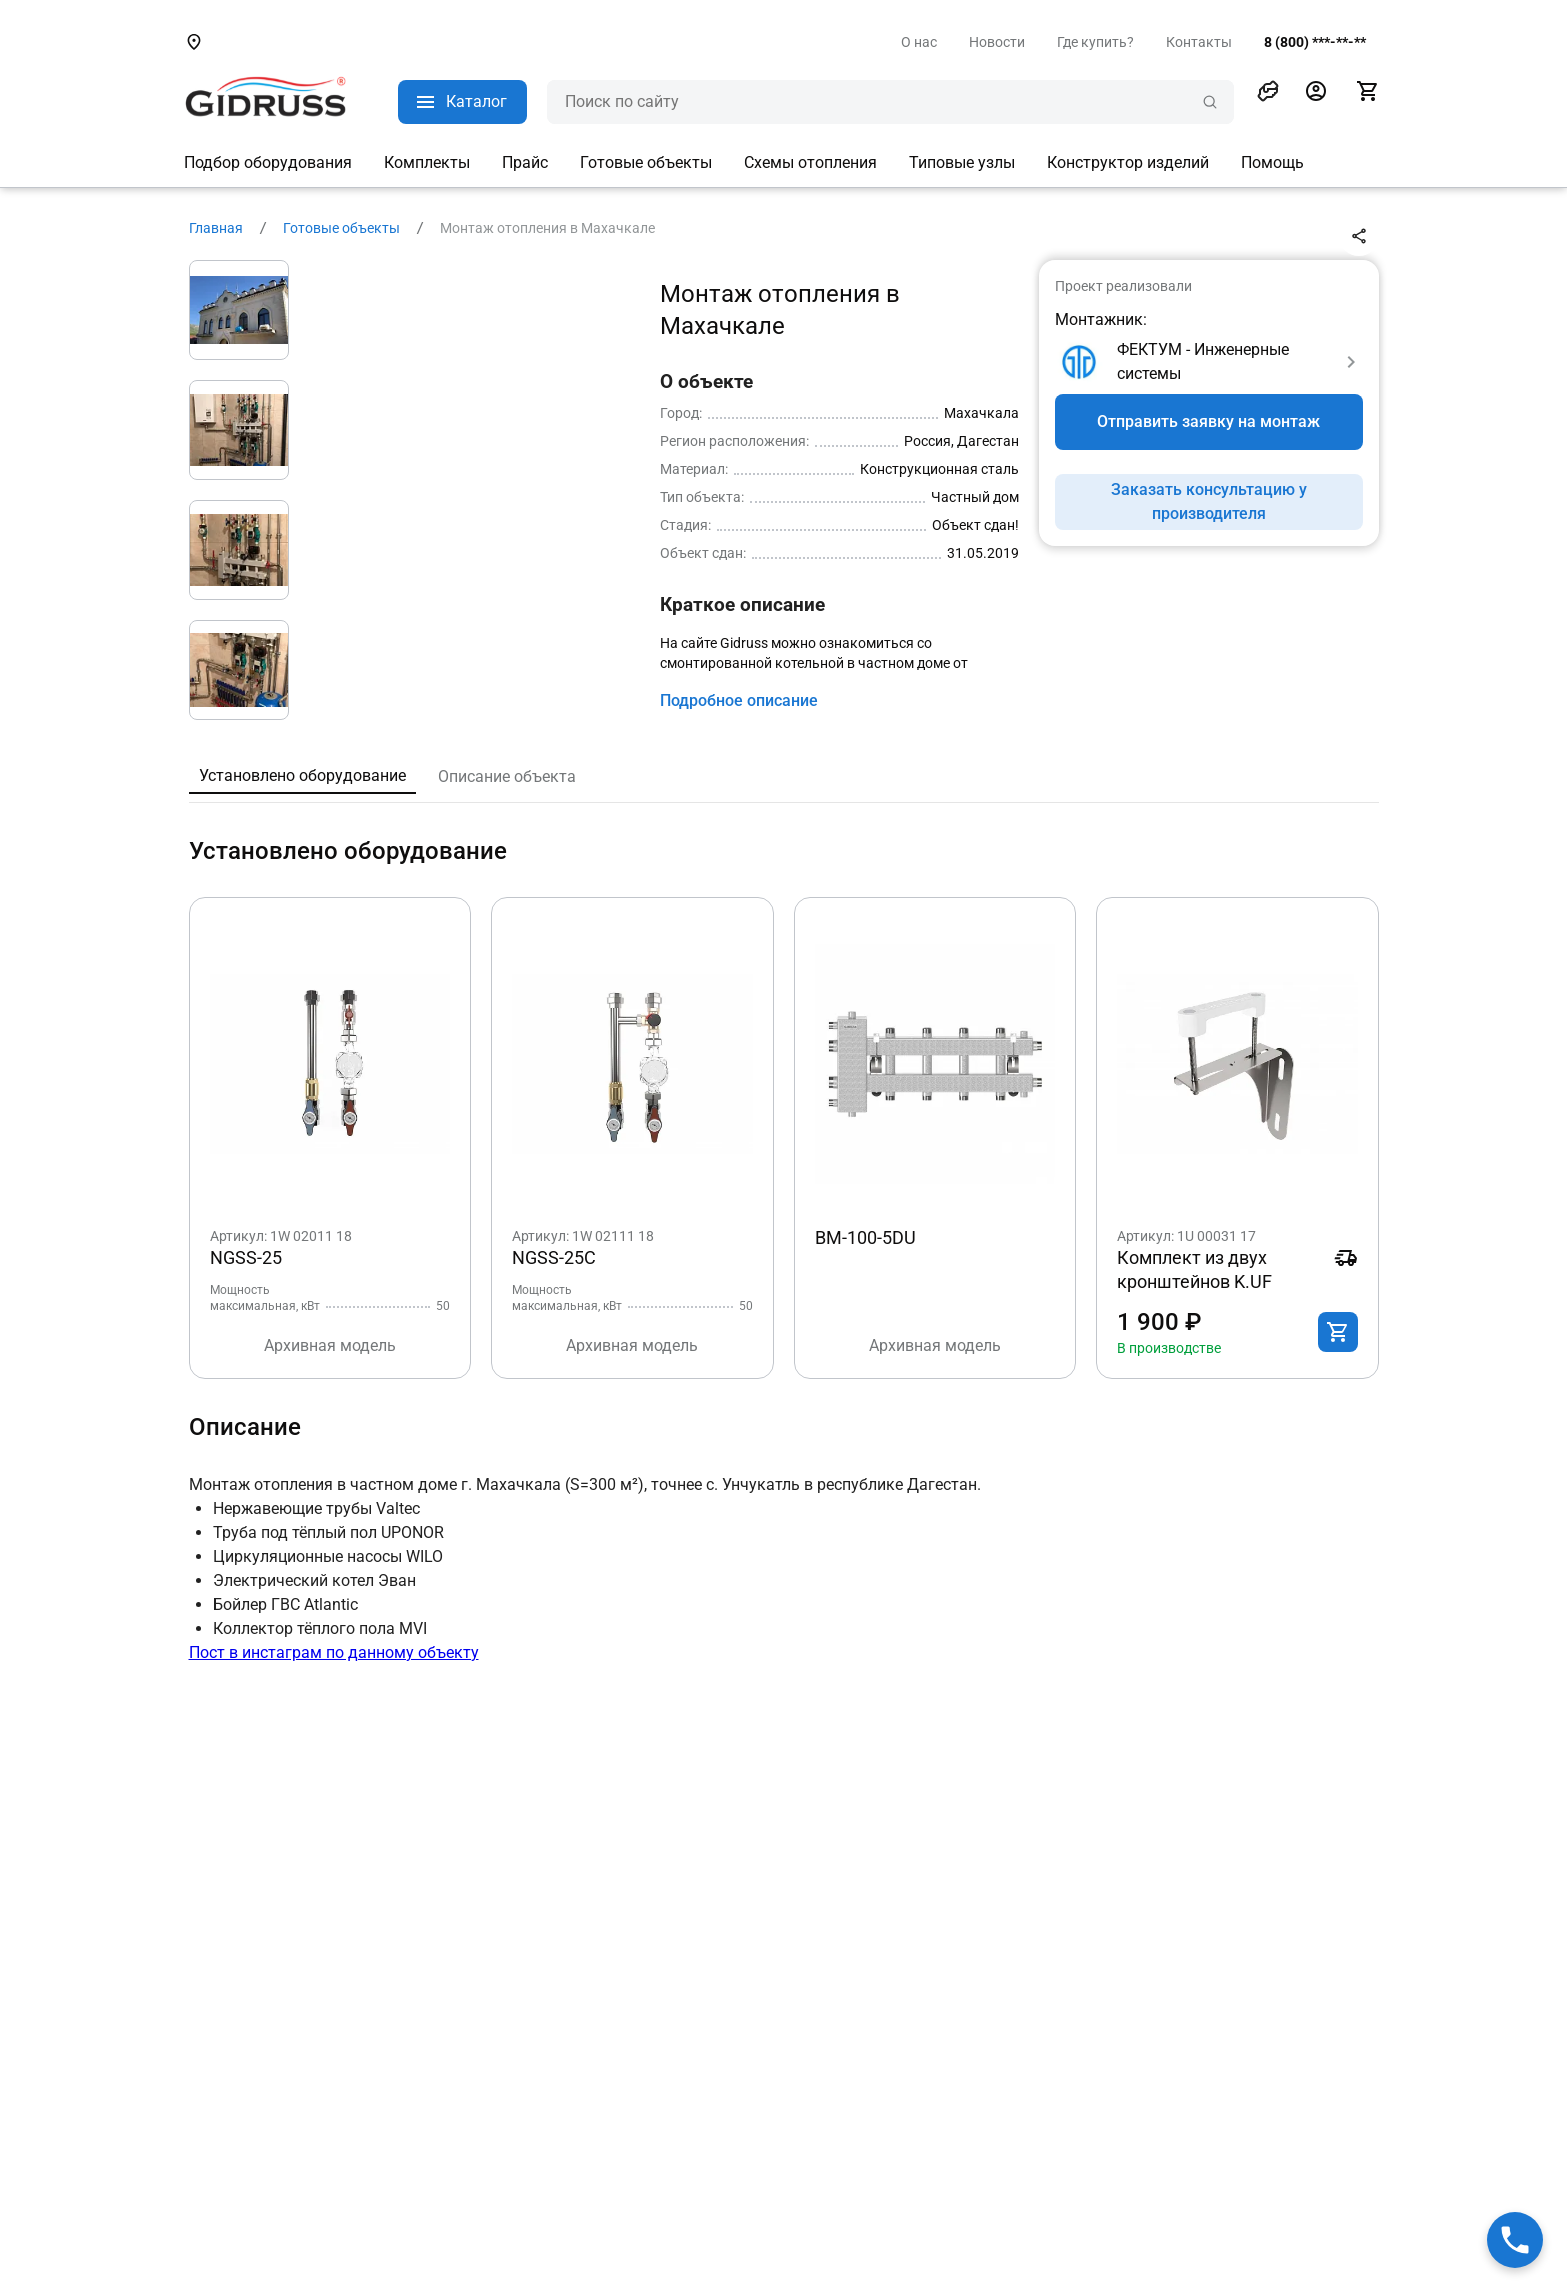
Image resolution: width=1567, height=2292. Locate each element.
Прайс (525, 162)
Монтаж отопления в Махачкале (547, 228)
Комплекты (427, 162)
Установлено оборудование (302, 775)
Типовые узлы (962, 162)
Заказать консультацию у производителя (1209, 501)
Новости (997, 42)
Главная (216, 228)
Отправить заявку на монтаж (1208, 421)
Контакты (1199, 42)
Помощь (1272, 162)
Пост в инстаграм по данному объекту (334, 1652)
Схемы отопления (810, 162)
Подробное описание (739, 700)
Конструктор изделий (1128, 162)
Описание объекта (507, 776)
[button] (1268, 91)
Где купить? (1095, 42)
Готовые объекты (646, 162)
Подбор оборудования (268, 162)
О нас (919, 42)
